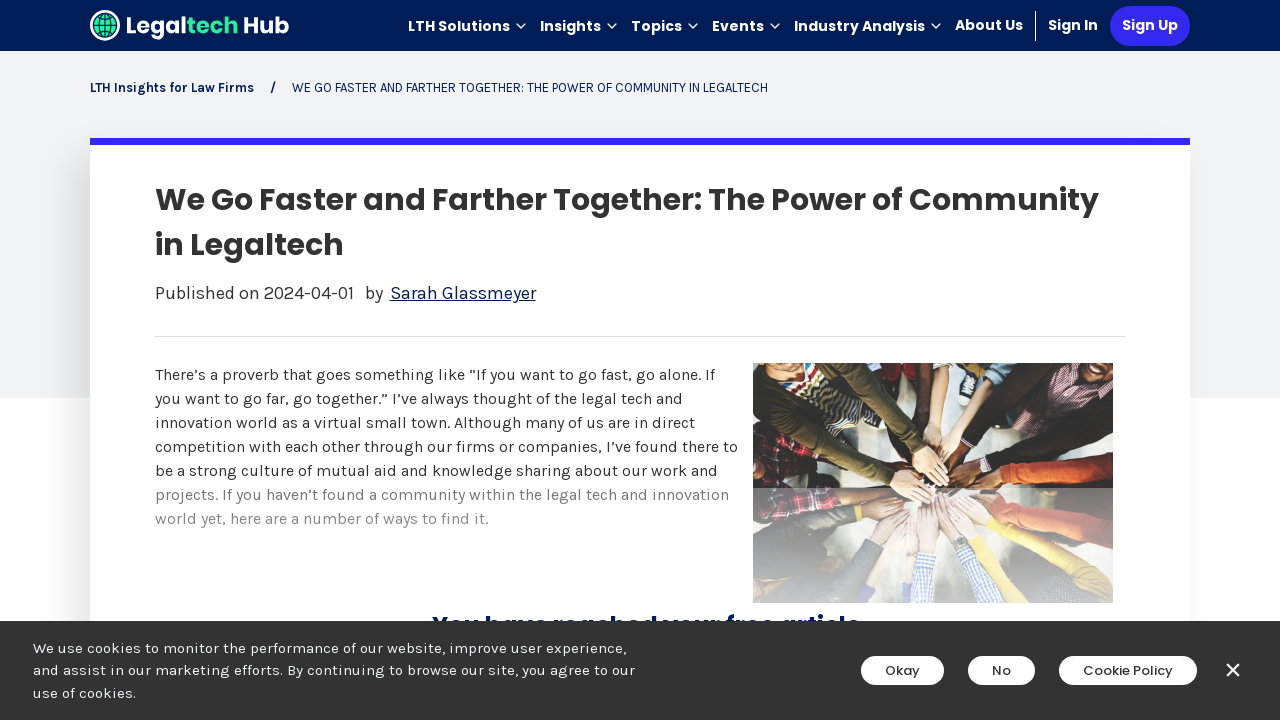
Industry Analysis (868, 26)
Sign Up (1150, 25)
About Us (989, 25)
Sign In (1073, 25)
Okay (902, 670)
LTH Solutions (468, 26)
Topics (665, 26)
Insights (579, 26)
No (1001, 670)
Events (747, 26)
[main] (640, 360)
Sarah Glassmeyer (463, 293)
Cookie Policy (1128, 670)
